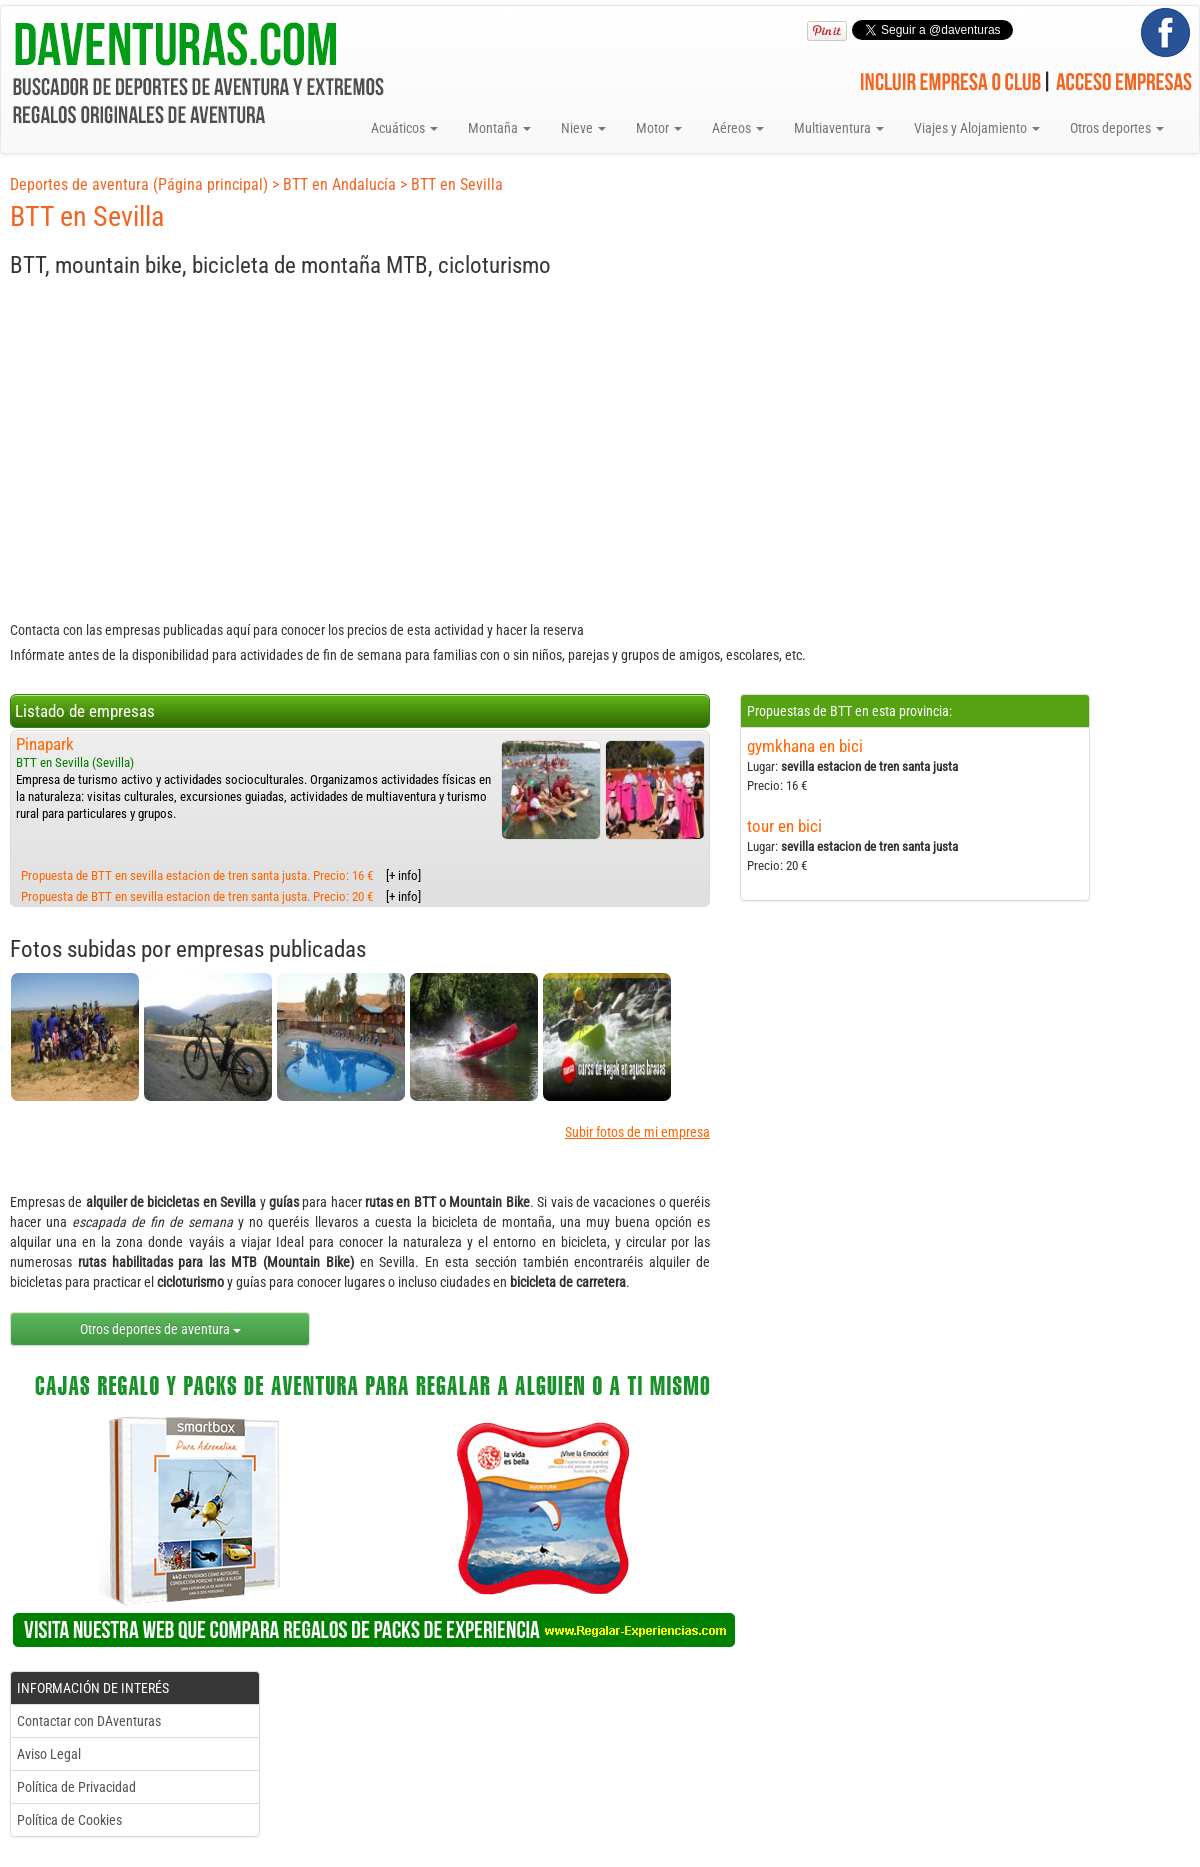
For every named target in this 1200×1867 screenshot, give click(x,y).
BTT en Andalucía (339, 184)
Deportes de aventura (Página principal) (139, 184)
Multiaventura (839, 128)
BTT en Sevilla (457, 184)
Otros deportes (1117, 128)
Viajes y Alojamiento (977, 128)
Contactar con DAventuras (89, 1721)
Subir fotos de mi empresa (637, 1132)
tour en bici (784, 826)
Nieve (583, 128)
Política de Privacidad (76, 1787)
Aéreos (738, 128)
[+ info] (403, 875)
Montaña (499, 128)
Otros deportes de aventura (160, 1329)
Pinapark (45, 744)
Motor (659, 128)
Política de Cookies (69, 1820)
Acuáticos (404, 128)
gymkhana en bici (805, 746)
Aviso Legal (49, 1754)
